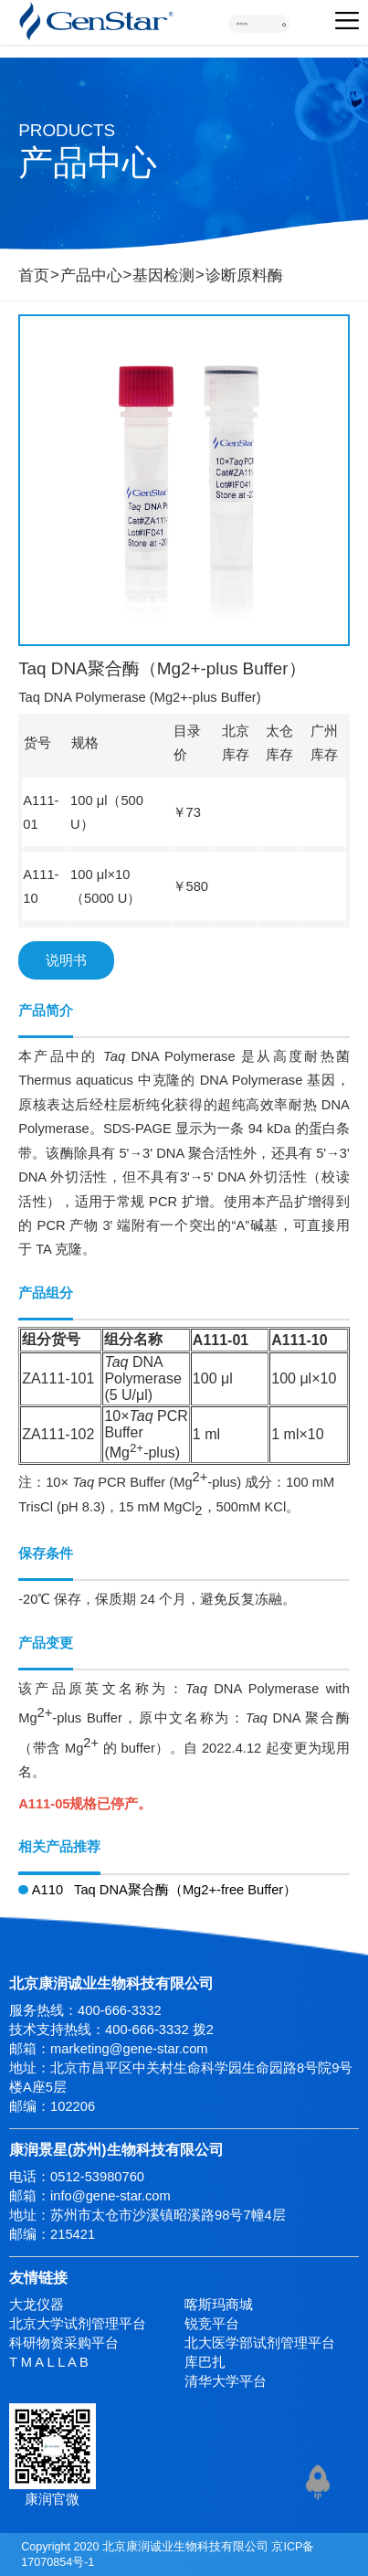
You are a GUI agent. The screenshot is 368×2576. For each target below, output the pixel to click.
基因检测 (163, 275)
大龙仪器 (36, 2304)
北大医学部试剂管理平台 (259, 2343)
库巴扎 (205, 2362)
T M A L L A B (49, 2362)
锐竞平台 (211, 2323)
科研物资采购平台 (64, 2343)
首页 (33, 275)
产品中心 (91, 275)
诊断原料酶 (244, 275)
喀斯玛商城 (218, 2304)
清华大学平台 (225, 2381)
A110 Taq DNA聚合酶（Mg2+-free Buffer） (157, 1889)
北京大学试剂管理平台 (77, 2323)
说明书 (66, 960)
